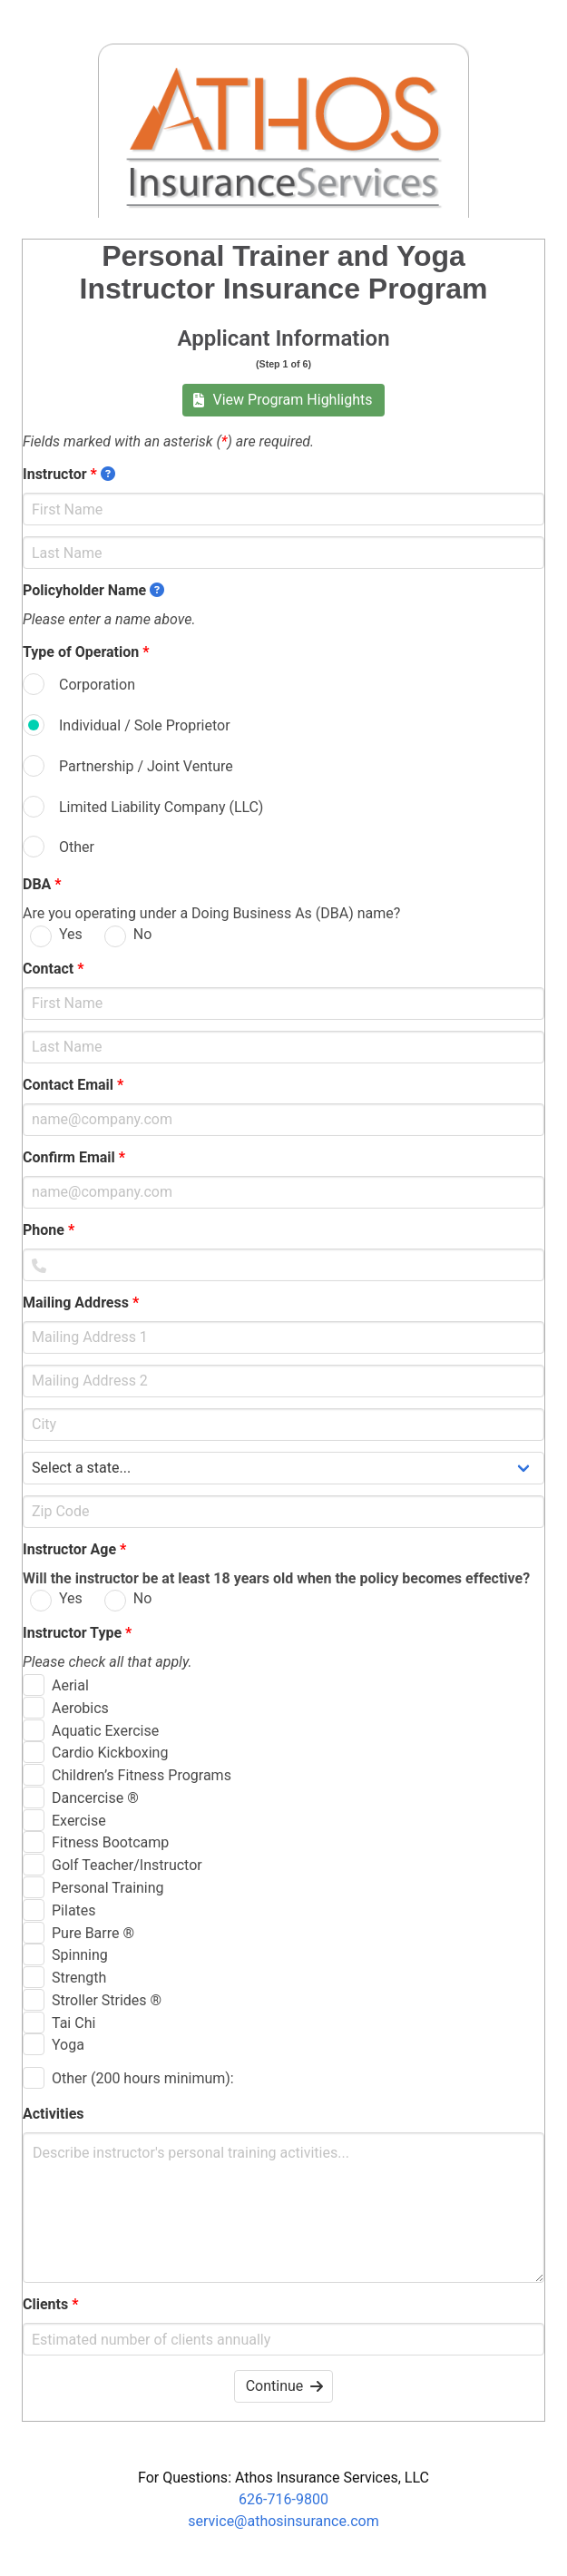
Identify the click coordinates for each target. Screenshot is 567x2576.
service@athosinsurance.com (283, 2521)
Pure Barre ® (93, 1933)
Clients (50, 2304)
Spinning (80, 1955)
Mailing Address (81, 1302)
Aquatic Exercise (105, 1730)
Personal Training (108, 1887)
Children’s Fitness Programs (141, 1775)
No (142, 934)
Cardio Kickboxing (110, 1752)
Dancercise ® (95, 1798)
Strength (79, 1977)
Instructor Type (77, 1632)
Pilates (74, 1910)
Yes (71, 934)
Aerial (70, 1685)
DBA (42, 884)
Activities (58, 2113)
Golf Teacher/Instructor (127, 1865)
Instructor (69, 474)
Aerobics (80, 1708)
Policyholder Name (93, 590)
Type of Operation (86, 652)
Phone (48, 1230)
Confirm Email (74, 1157)
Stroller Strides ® (106, 2000)
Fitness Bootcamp (110, 1842)
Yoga (68, 2044)
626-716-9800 (283, 2499)
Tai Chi (73, 2023)
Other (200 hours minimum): (143, 2078)
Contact (53, 968)
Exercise (79, 1820)
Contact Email (73, 1084)
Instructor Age (74, 1549)
